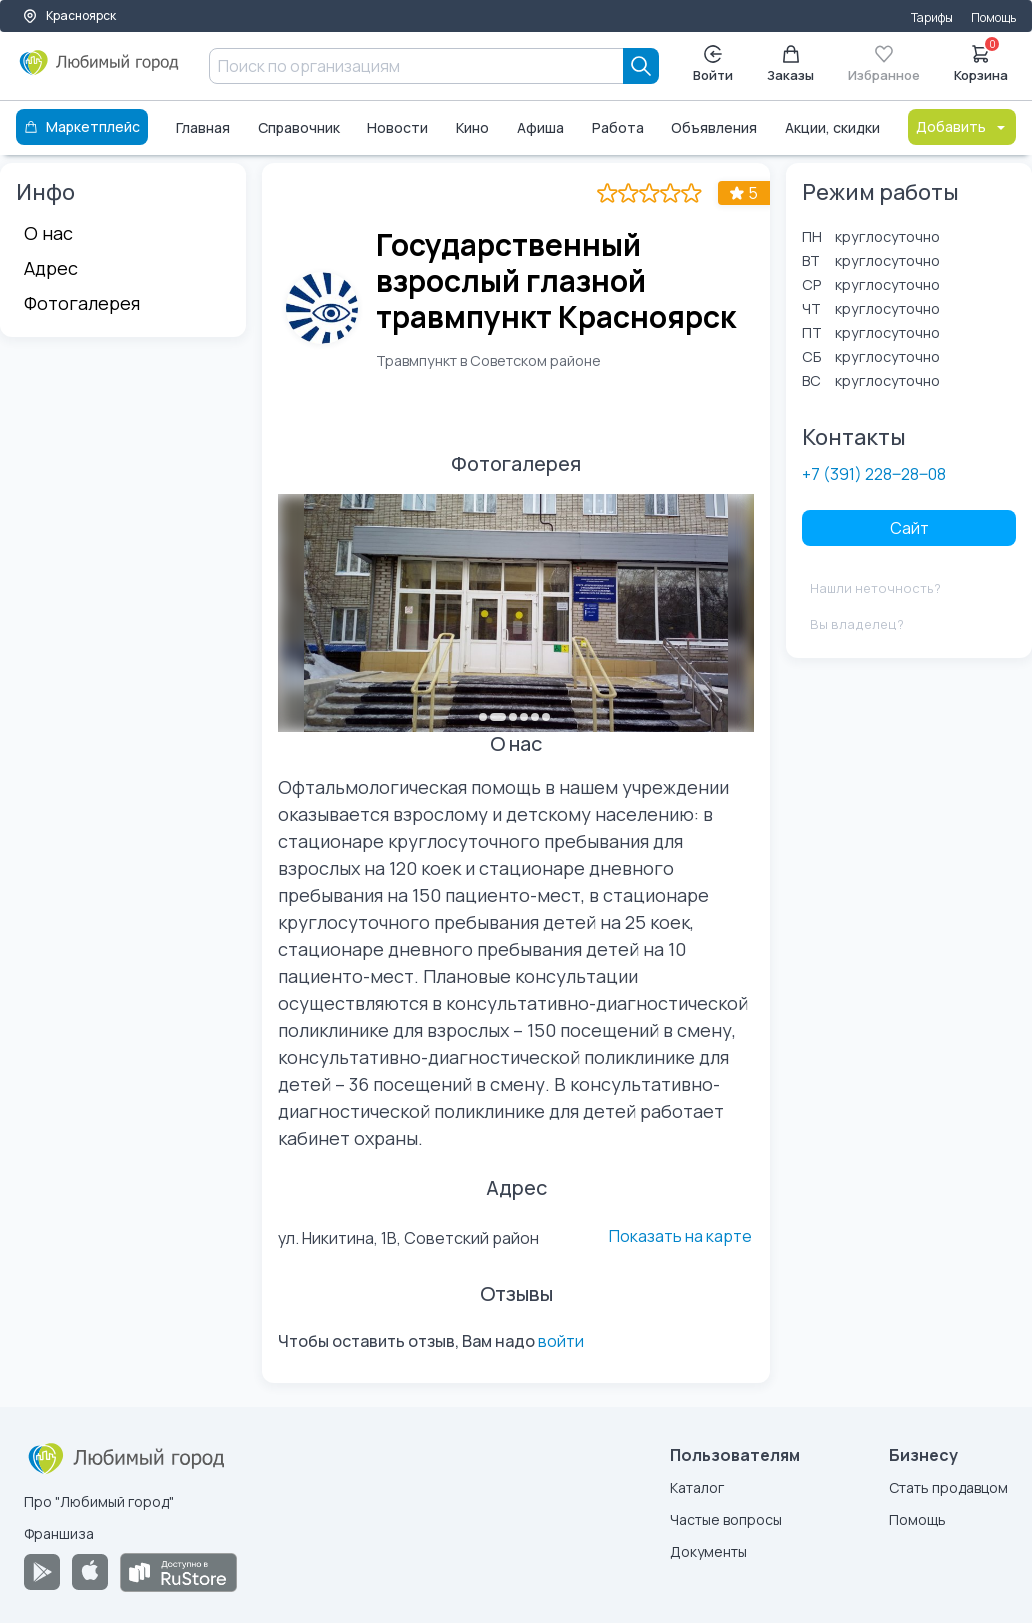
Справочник (299, 127)
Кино (472, 127)
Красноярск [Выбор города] (69, 15)
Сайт (909, 528)
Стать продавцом (948, 1487)
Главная (203, 127)
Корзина (981, 62)
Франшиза (59, 1533)
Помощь (993, 17)
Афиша (540, 127)
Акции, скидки (832, 127)
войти (561, 1341)
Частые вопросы (726, 1519)
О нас (48, 233)
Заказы (790, 64)
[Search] (641, 66)
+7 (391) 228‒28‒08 (874, 474)
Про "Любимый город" (99, 1501)
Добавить (962, 126)
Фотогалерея (82, 303)
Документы (708, 1551)
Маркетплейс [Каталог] (82, 126)
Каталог (697, 1487)
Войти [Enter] (713, 64)
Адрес (51, 268)
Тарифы (932, 17)
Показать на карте (680, 1236)
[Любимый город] (99, 70)
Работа (618, 127)
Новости (397, 127)
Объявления (714, 127)
